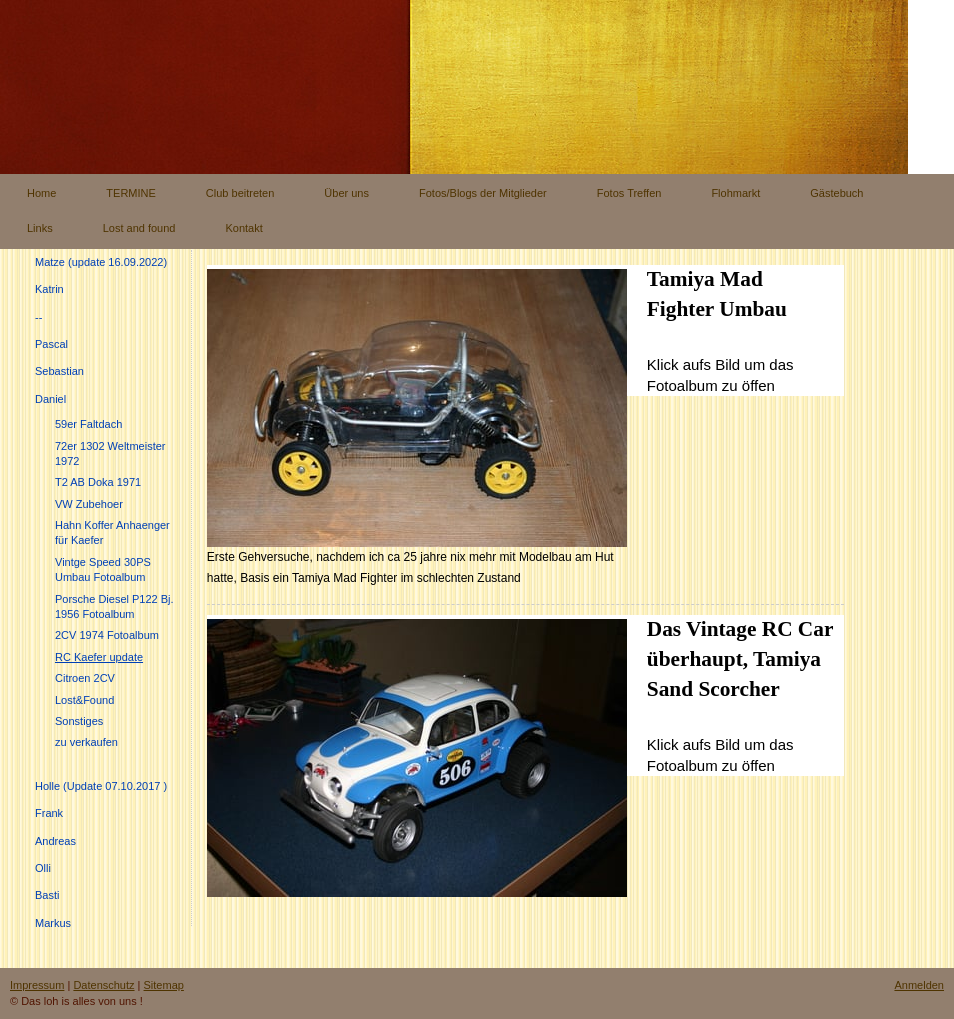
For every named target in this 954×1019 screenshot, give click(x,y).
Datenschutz (103, 985)
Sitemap (164, 985)
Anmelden (919, 985)
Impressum (37, 985)
